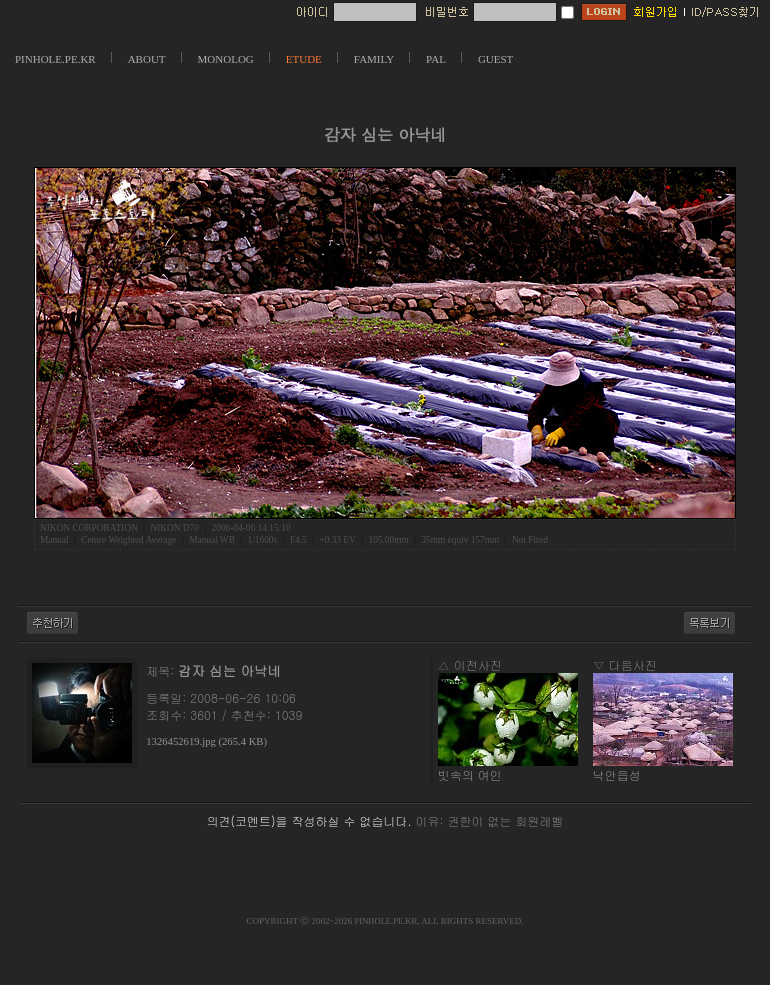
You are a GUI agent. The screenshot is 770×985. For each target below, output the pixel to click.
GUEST (495, 59)
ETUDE (304, 59)
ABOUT (147, 59)
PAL (436, 59)
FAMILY (374, 59)
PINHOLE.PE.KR (55, 59)
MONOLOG (226, 59)
